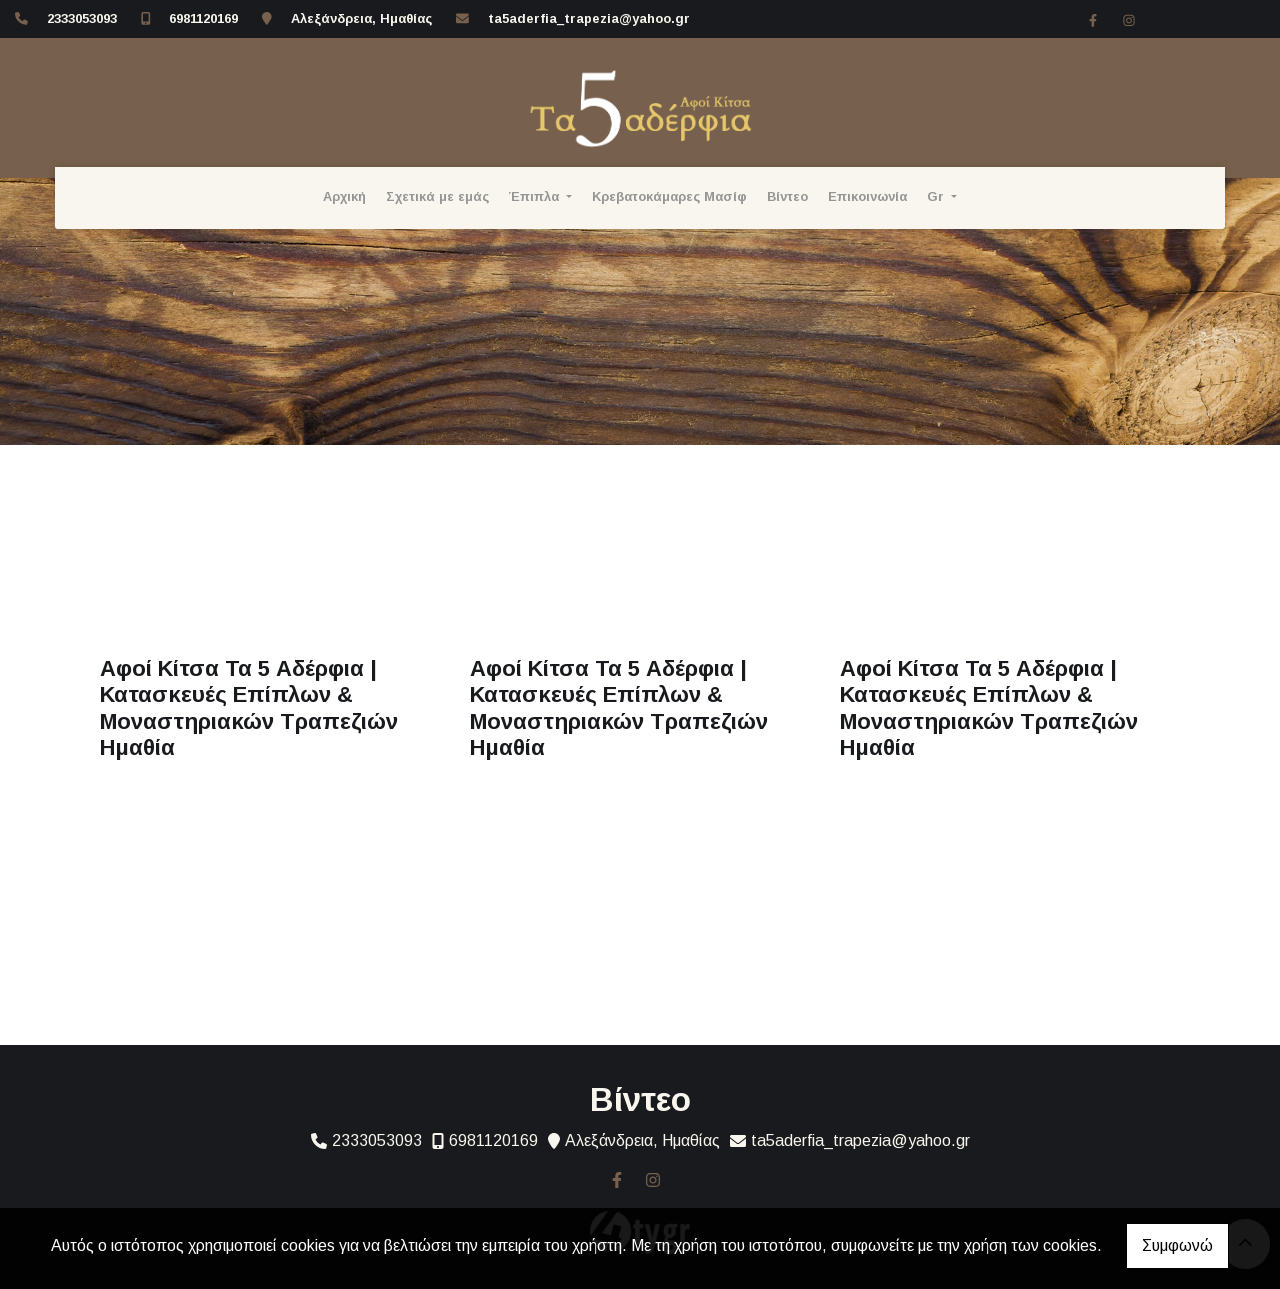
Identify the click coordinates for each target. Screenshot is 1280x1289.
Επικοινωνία (867, 196)
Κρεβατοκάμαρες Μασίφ (669, 196)
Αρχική (344, 196)
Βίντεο (787, 196)
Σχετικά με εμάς (437, 196)
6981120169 (203, 18)
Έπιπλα (536, 196)
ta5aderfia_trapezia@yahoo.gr (589, 18)
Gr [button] (937, 196)
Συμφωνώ (1177, 1245)
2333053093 (82, 18)
